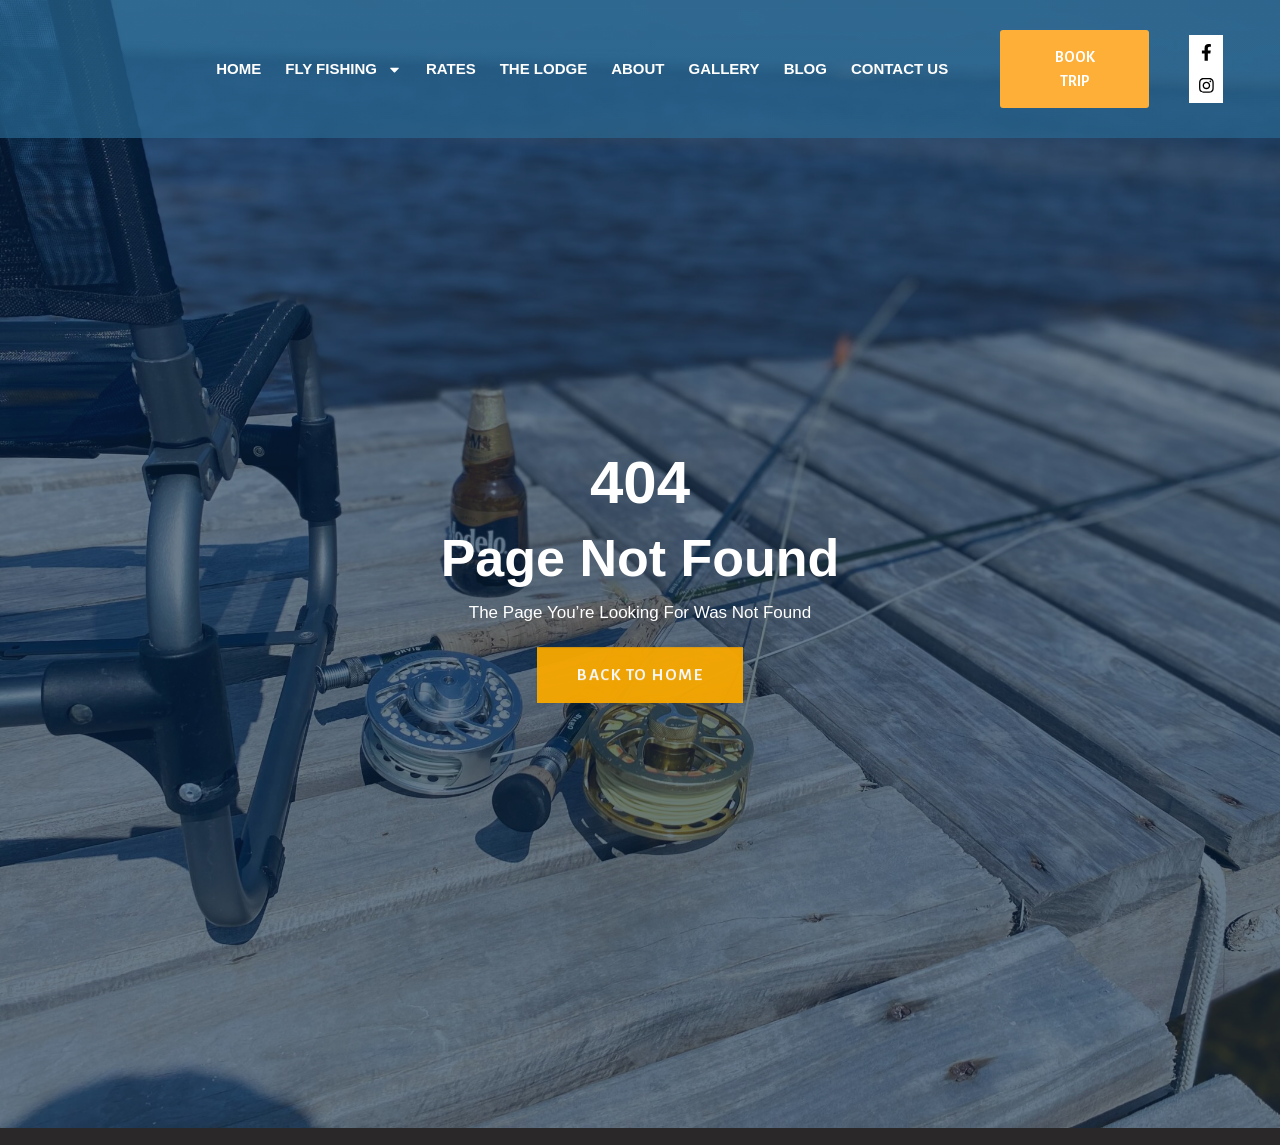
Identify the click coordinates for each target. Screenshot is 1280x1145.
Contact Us (899, 68)
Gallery (724, 68)
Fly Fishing (343, 69)
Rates (451, 68)
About (637, 68)
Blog (805, 68)
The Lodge (544, 68)
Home (238, 68)
